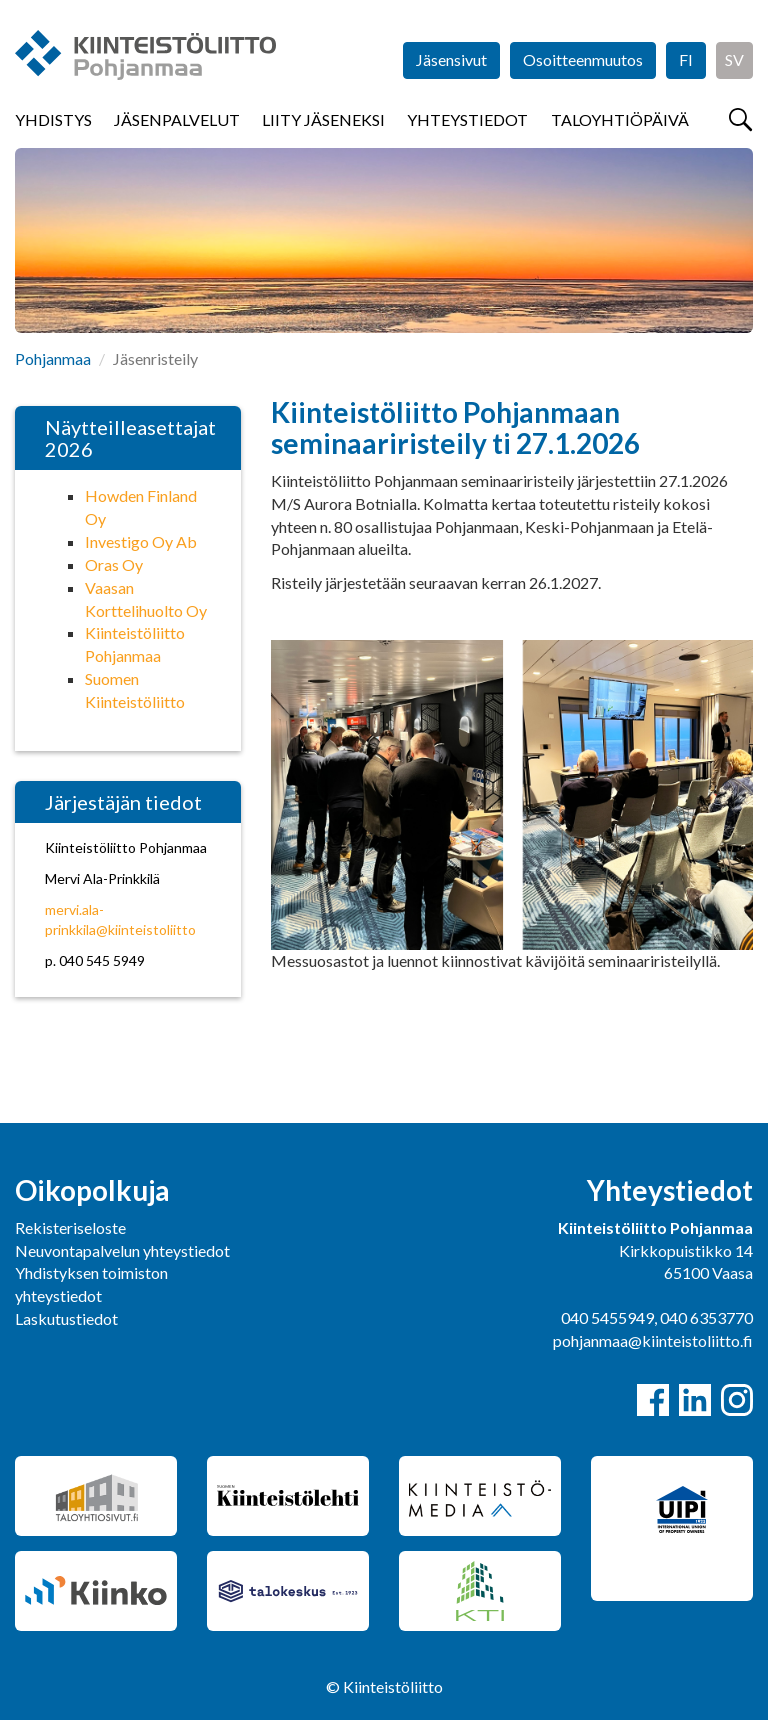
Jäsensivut (451, 59)
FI (686, 59)
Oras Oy (114, 564)
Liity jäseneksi (323, 119)
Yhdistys (53, 119)
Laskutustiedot (66, 1318)
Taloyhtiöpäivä (620, 119)
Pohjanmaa (53, 358)
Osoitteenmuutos (583, 59)
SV (734, 59)
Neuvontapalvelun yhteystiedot (122, 1250)
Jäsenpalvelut (177, 119)
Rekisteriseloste (70, 1227)
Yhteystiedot (467, 119)
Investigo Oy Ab (141, 541)
